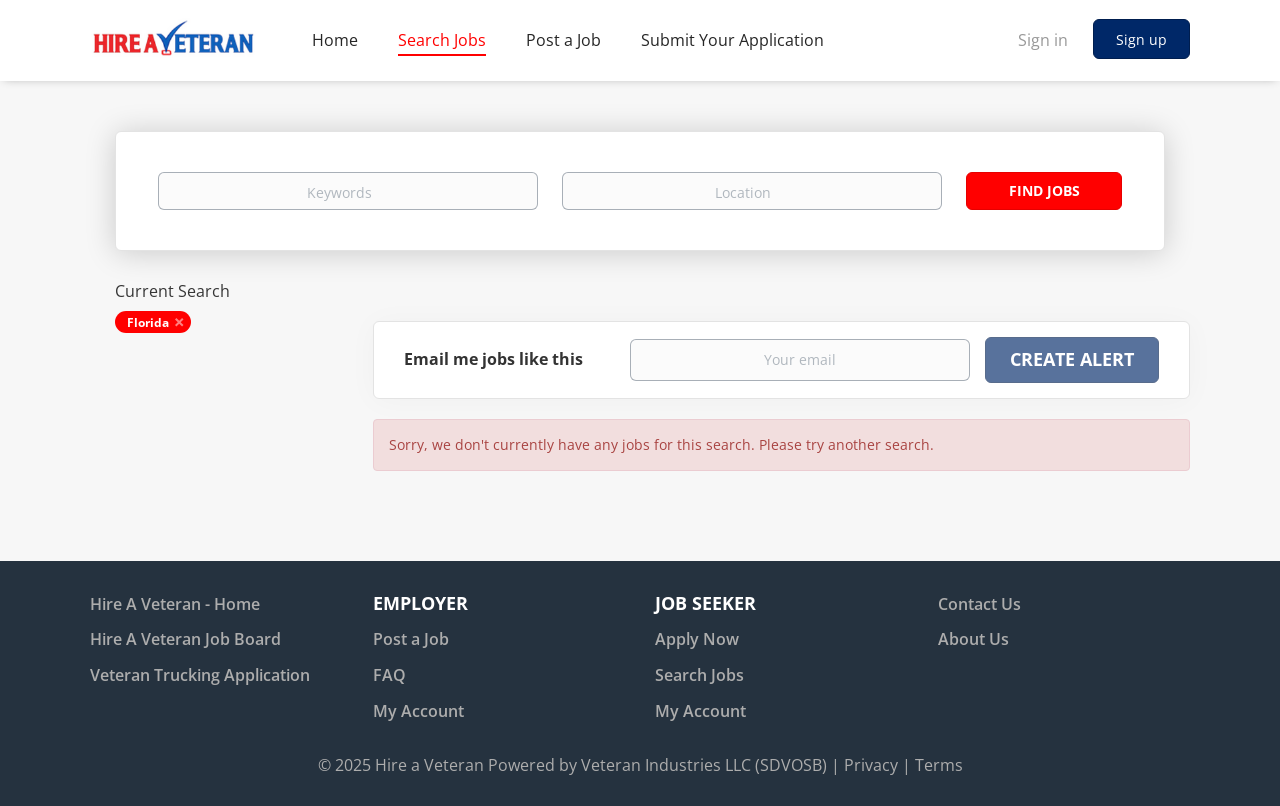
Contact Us (979, 604)
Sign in (1043, 40)
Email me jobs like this (493, 359)
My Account (418, 711)
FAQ (389, 675)
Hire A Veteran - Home (175, 604)
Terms (939, 765)
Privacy (871, 765)
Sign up (1141, 39)
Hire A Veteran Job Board (185, 639)
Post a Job (411, 639)
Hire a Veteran (429, 765)
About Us (973, 639)
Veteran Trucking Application (200, 675)
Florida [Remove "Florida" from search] (148, 322)
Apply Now (697, 639)
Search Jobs (699, 675)
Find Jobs (1044, 190)
